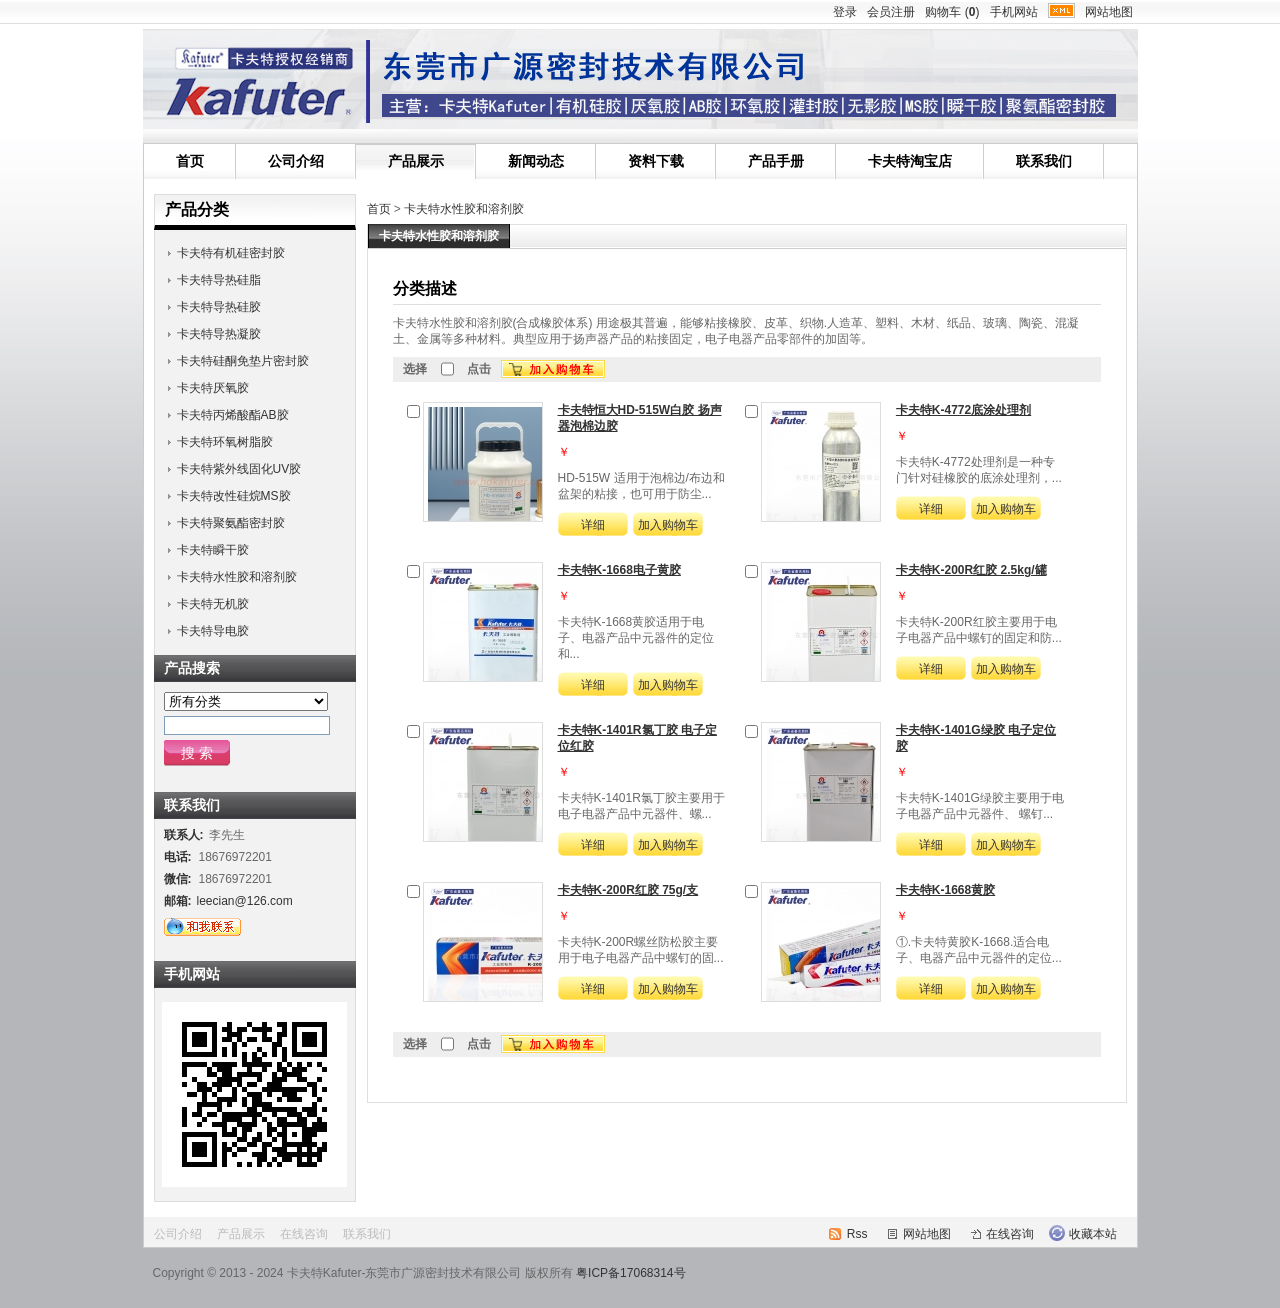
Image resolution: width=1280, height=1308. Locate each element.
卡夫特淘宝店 (910, 161)
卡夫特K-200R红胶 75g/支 (628, 890)
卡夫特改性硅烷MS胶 (234, 496)
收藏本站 (1093, 1234)
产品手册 (776, 161)
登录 (845, 12)
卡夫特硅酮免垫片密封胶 (243, 361)
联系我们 (1044, 161)
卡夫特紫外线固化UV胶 (239, 469)
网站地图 (1109, 12)
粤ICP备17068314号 (630, 1273)
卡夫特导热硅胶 (219, 307)
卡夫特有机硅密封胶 (231, 253)
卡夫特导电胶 (213, 631)
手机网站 (1014, 12)
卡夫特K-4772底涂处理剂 (963, 410)
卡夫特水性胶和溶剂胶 (464, 209)
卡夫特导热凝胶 (219, 334)
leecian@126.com (245, 901)
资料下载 (656, 161)
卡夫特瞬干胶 (213, 550)
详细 (593, 525)
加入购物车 (668, 525)
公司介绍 (296, 161)
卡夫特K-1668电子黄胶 (619, 570)
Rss (857, 1234)
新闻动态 (536, 161)
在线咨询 (304, 1234)
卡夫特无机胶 (213, 604)
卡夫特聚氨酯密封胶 (231, 523)
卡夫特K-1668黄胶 (945, 890)
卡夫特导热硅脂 (219, 280)
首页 (190, 161)
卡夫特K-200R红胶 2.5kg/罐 (971, 570)
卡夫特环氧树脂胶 (225, 442)
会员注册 (891, 12)
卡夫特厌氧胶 (213, 388)
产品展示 (416, 161)
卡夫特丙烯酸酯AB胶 (233, 415)
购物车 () (952, 12)
